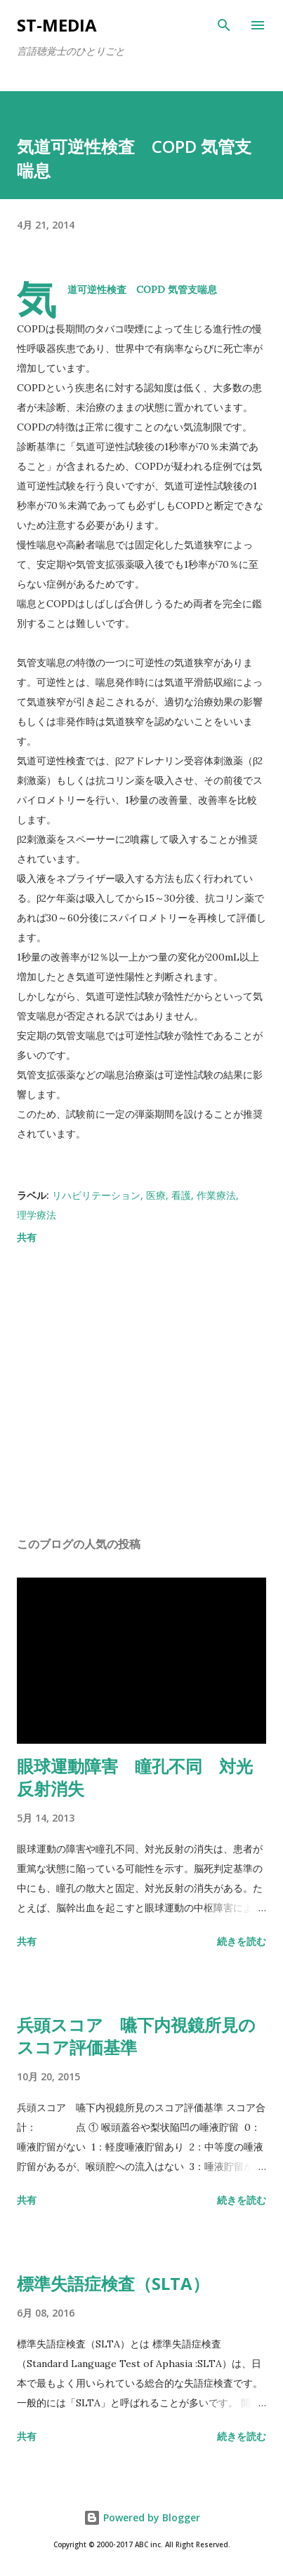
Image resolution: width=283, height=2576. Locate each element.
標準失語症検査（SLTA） (113, 2283)
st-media (57, 24)
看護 (181, 1195)
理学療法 (36, 1214)
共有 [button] (27, 1237)
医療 (156, 1195)
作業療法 (216, 1195)
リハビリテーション (96, 1195)
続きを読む (241, 1941)
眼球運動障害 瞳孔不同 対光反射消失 (135, 1777)
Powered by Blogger (142, 2517)
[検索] (224, 25)
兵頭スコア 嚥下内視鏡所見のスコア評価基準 (136, 2036)
